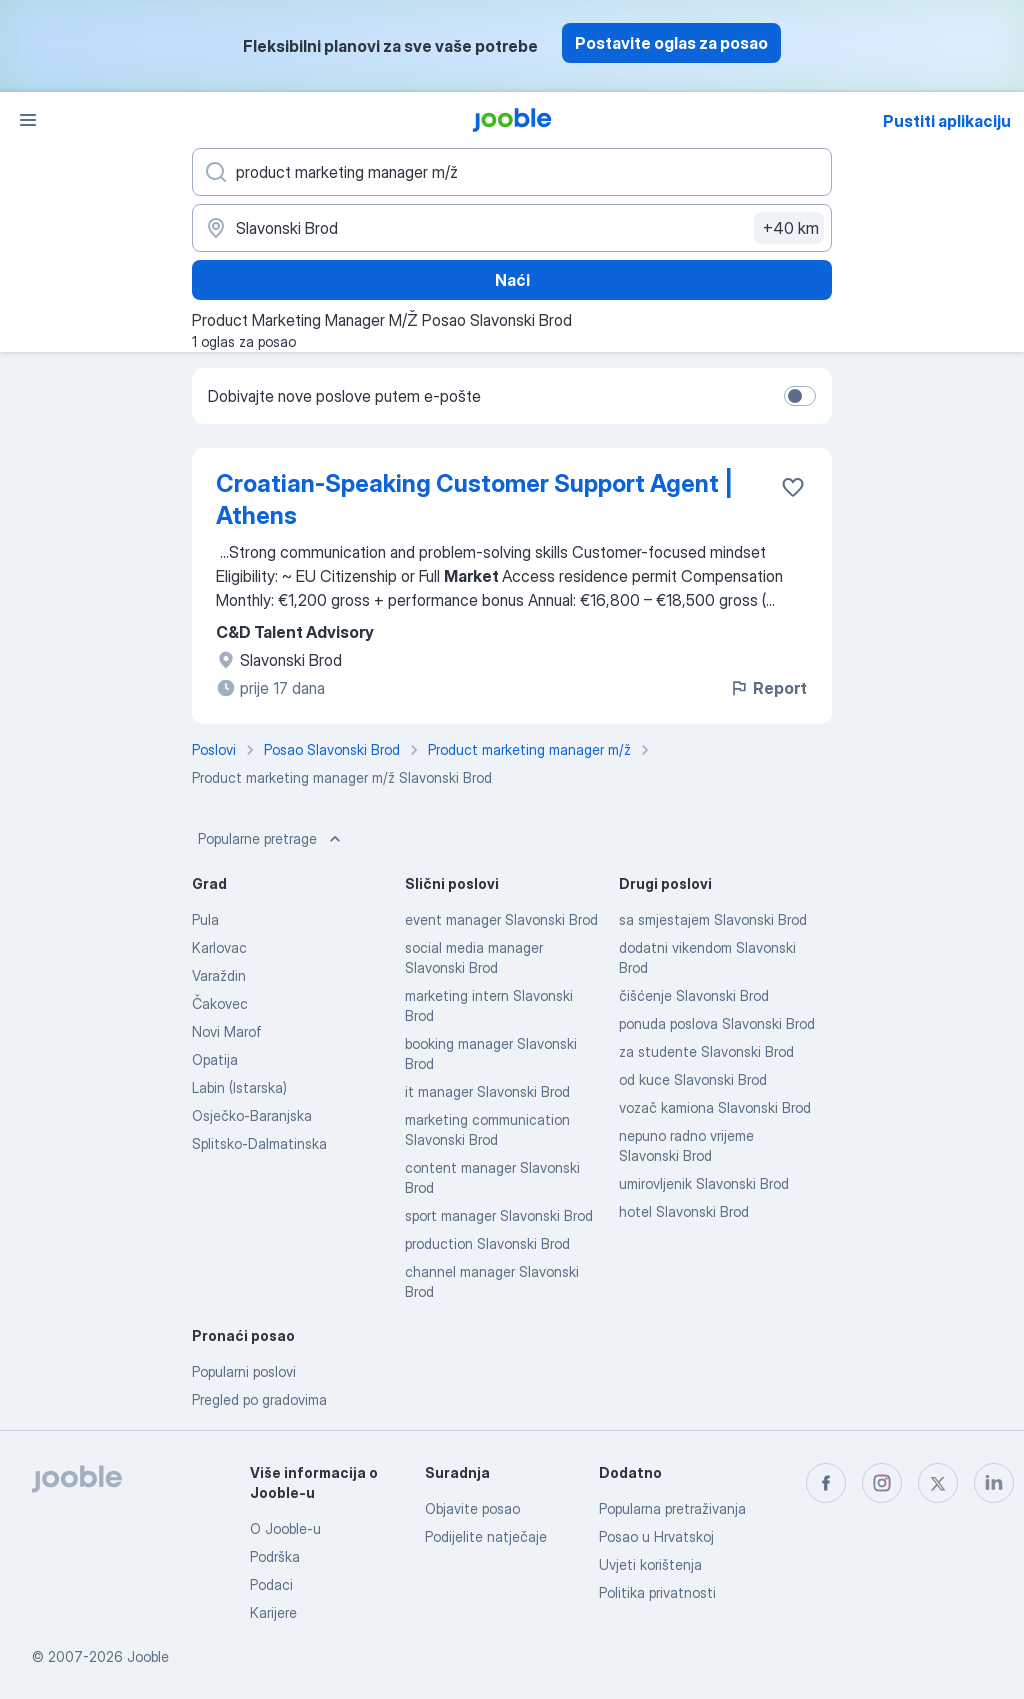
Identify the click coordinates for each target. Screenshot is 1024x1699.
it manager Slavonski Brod (487, 1091)
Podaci (271, 1584)
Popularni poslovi (244, 1371)
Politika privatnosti (657, 1592)
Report (768, 688)
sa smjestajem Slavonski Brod (713, 919)
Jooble (148, 1656)
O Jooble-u (285, 1528)
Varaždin (219, 975)
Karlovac (219, 947)
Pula (205, 919)
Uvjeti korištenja (650, 1564)
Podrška (275, 1556)
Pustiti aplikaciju (947, 121)
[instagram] (882, 1483)
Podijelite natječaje (486, 1536)
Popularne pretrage (271, 839)
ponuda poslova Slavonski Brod (717, 1023)
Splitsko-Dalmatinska (259, 1143)
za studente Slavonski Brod (706, 1051)
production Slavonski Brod (487, 1243)
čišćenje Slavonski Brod (694, 995)
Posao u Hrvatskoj (656, 1536)
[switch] (800, 396)
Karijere (273, 1612)
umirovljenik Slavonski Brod (704, 1183)
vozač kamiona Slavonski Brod (715, 1107)
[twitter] (938, 1483)
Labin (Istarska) (239, 1087)
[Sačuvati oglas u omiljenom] (793, 487)
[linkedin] (994, 1483)
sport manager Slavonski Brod (499, 1215)
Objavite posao (472, 1508)
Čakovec (220, 1003)
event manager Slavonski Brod (501, 919)
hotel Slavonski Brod (684, 1211)
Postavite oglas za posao (671, 43)
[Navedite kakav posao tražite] (512, 172)
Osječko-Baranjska (252, 1115)
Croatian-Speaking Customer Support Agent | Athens (474, 499)
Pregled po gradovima (259, 1399)
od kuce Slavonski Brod (693, 1079)
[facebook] (826, 1483)
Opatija (215, 1059)
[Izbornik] (28, 120)
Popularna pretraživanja (672, 1508)
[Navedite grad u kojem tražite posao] (512, 228)
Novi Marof (227, 1031)
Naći (512, 280)
